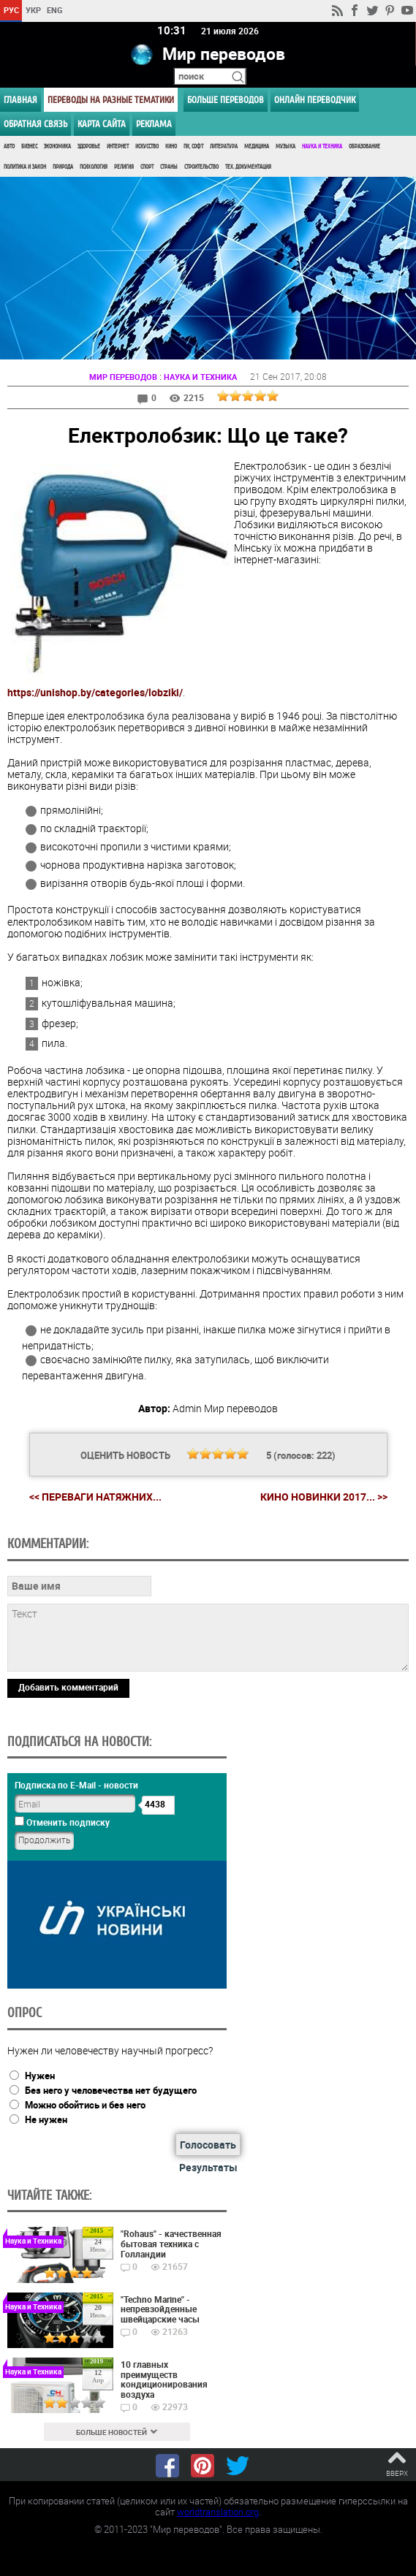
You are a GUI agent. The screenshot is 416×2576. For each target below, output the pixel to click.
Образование (364, 146)
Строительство (201, 167)
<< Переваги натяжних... (95, 1497)
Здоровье (88, 146)
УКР (33, 9)
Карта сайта (101, 123)
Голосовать (208, 2145)
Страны (169, 167)
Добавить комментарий (68, 1687)
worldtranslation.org (218, 2511)
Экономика (57, 146)
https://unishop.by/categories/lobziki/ (95, 692)
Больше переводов (225, 99)
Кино (171, 146)
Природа (63, 167)
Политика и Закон (25, 167)
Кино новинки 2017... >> (323, 1497)
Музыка (285, 146)
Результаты (208, 2167)
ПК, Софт (193, 146)
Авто (9, 146)
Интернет (118, 146)
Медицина (256, 146)
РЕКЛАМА (154, 123)
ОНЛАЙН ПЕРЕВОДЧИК (314, 99)
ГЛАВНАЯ (20, 99)
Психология (93, 167)
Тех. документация (248, 167)
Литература (224, 146)
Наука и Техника (322, 146)
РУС (11, 9)
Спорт (147, 167)
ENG (55, 9)
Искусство (147, 146)
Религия (124, 167)
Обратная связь (35, 123)
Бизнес (29, 146)
